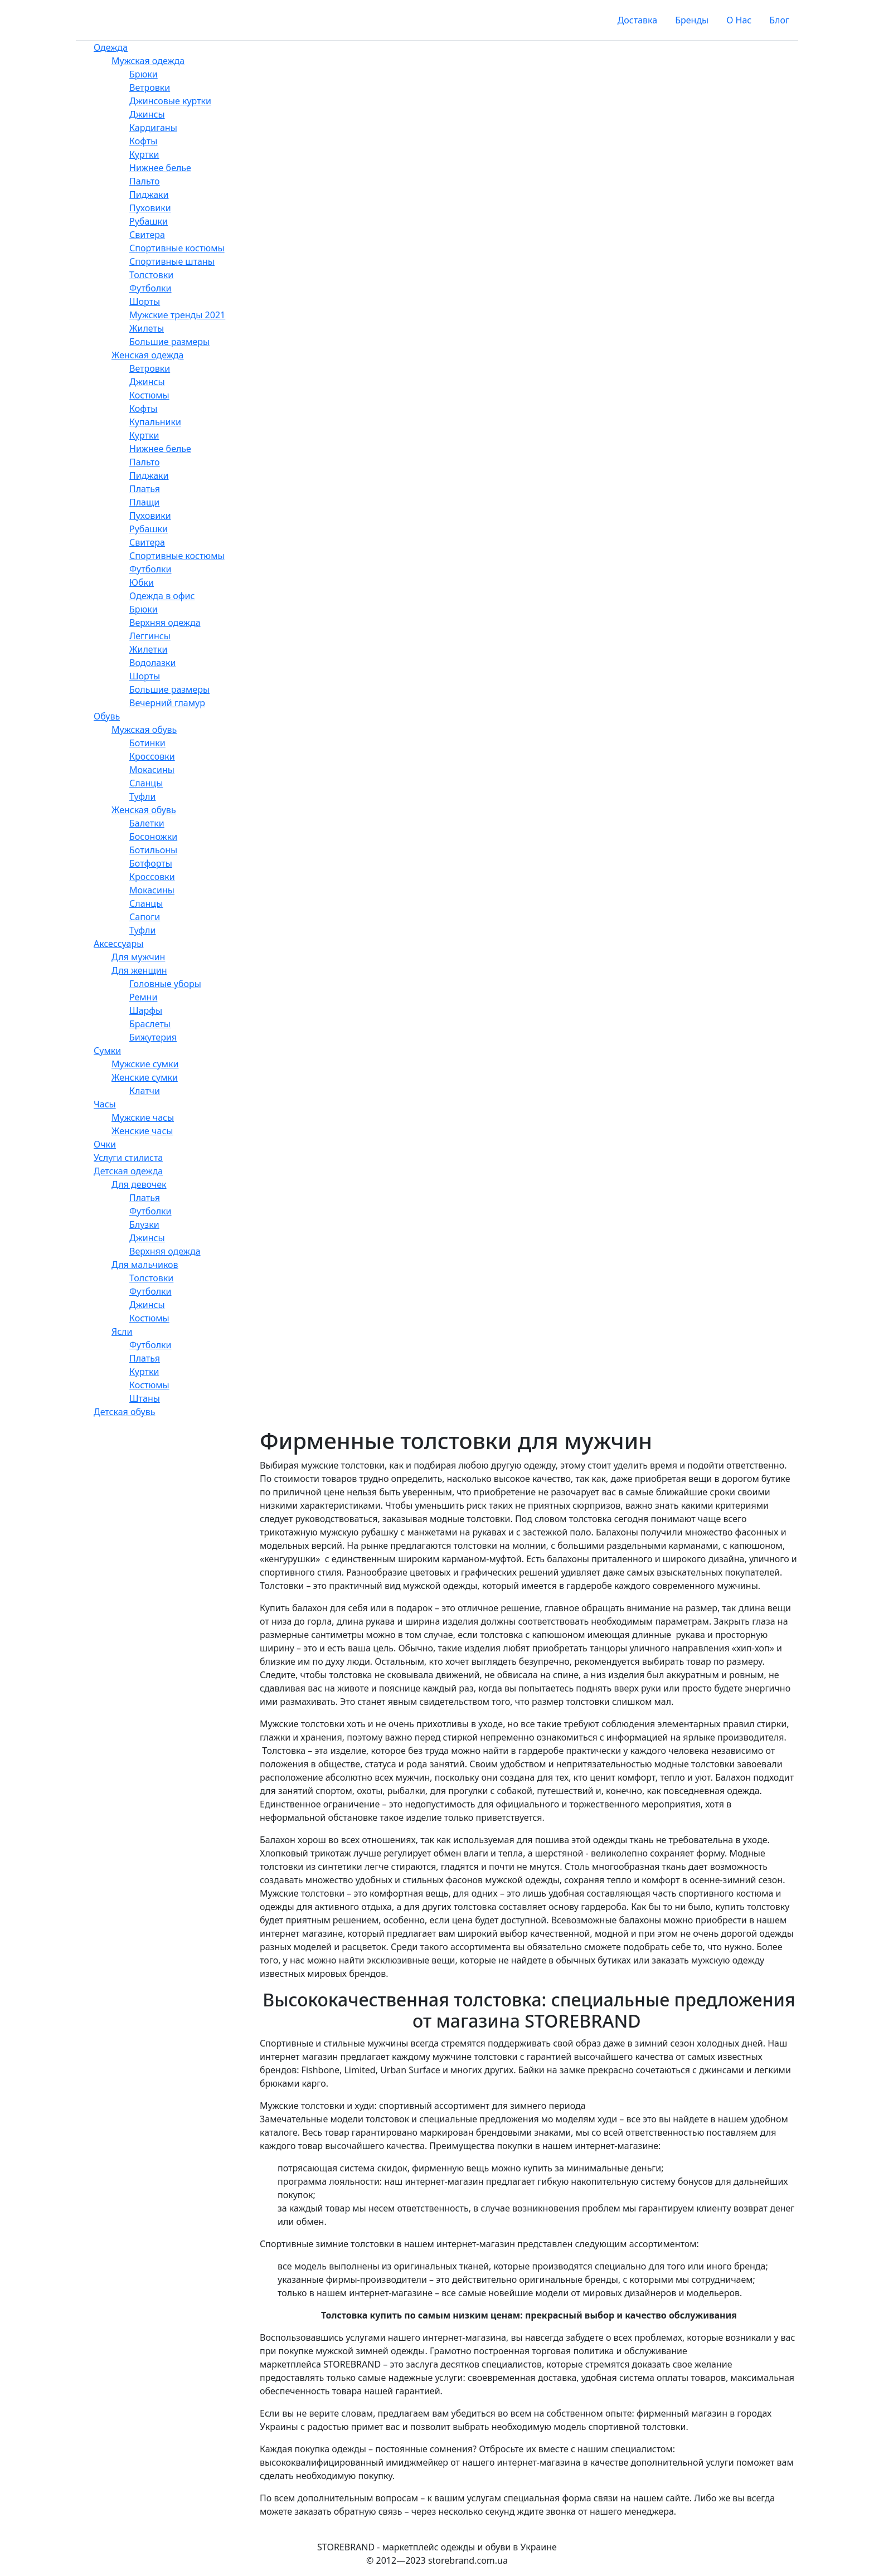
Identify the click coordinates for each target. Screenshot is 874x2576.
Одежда (111, 47)
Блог (779, 20)
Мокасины (151, 770)
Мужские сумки (145, 1064)
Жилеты (146, 328)
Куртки (144, 154)
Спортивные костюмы (177, 248)
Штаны (144, 1398)
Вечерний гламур (167, 703)
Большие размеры (169, 342)
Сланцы (146, 783)
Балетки (146, 823)
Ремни (143, 997)
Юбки (141, 582)
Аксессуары (118, 943)
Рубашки (148, 221)
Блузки (144, 1224)
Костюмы (149, 395)
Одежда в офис (162, 596)
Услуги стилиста (128, 1157)
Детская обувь (124, 1412)
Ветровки (149, 87)
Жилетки (148, 649)
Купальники (155, 422)
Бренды (691, 20)
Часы (105, 1104)
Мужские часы (142, 1117)
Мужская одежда (147, 61)
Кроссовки (152, 756)
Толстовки (151, 275)
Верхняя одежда (165, 622)
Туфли (142, 796)
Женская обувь (143, 810)
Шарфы (145, 1010)
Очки (105, 1144)
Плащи (144, 502)
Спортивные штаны (172, 261)
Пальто (144, 181)
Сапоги (144, 917)
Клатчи (144, 1091)
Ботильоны (153, 850)
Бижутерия (153, 1037)
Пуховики (150, 208)
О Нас (738, 20)
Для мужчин (138, 957)
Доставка (638, 20)
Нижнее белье (160, 168)
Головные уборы (165, 984)
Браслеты (150, 1024)
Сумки (107, 1050)
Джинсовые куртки (170, 101)
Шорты (144, 301)
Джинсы (147, 114)
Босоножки (153, 836)
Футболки (150, 288)
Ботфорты (150, 863)
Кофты (143, 141)
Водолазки (152, 663)
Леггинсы (150, 636)
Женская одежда (147, 355)
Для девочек (139, 1184)
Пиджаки (149, 194)
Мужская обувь (144, 729)
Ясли (121, 1331)
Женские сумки (144, 1077)
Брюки (143, 74)
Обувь (107, 716)
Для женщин (139, 970)
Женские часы (142, 1131)
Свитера (147, 235)
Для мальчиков (144, 1264)
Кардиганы (153, 127)
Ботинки (147, 743)
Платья (144, 489)
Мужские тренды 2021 (177, 315)
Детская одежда (128, 1171)
